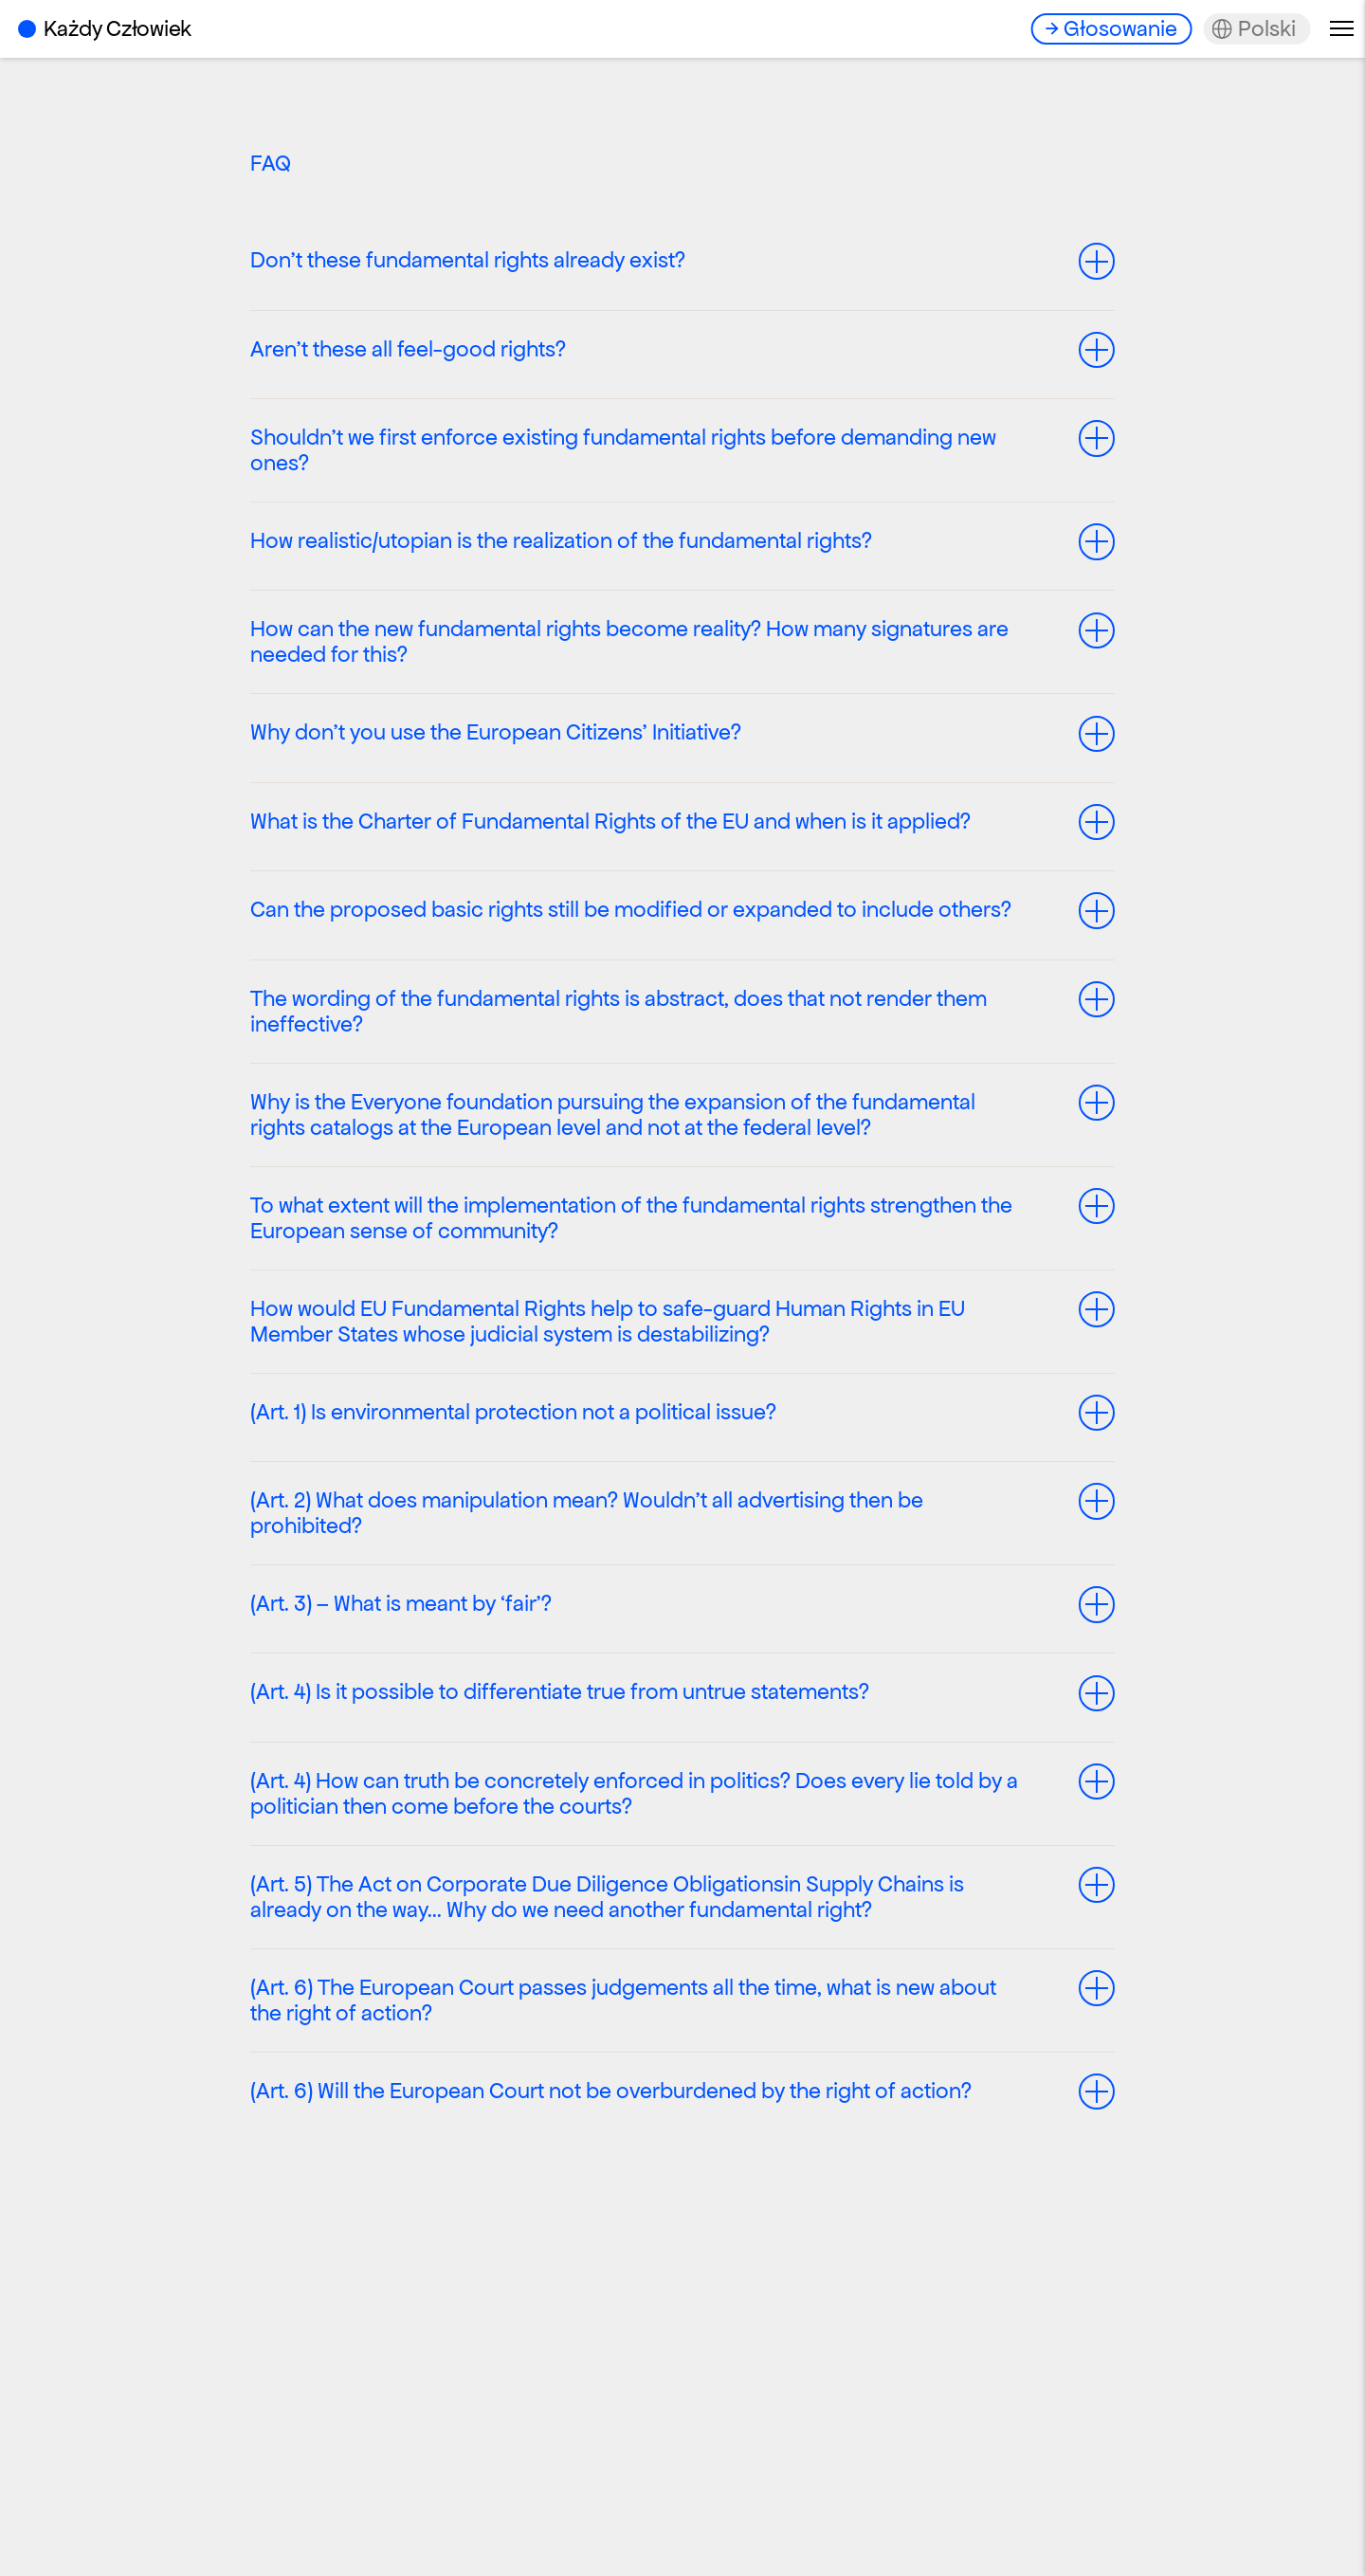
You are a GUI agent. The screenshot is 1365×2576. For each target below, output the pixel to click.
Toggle (1098, 260)
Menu (1342, 28)
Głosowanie (1120, 28)
